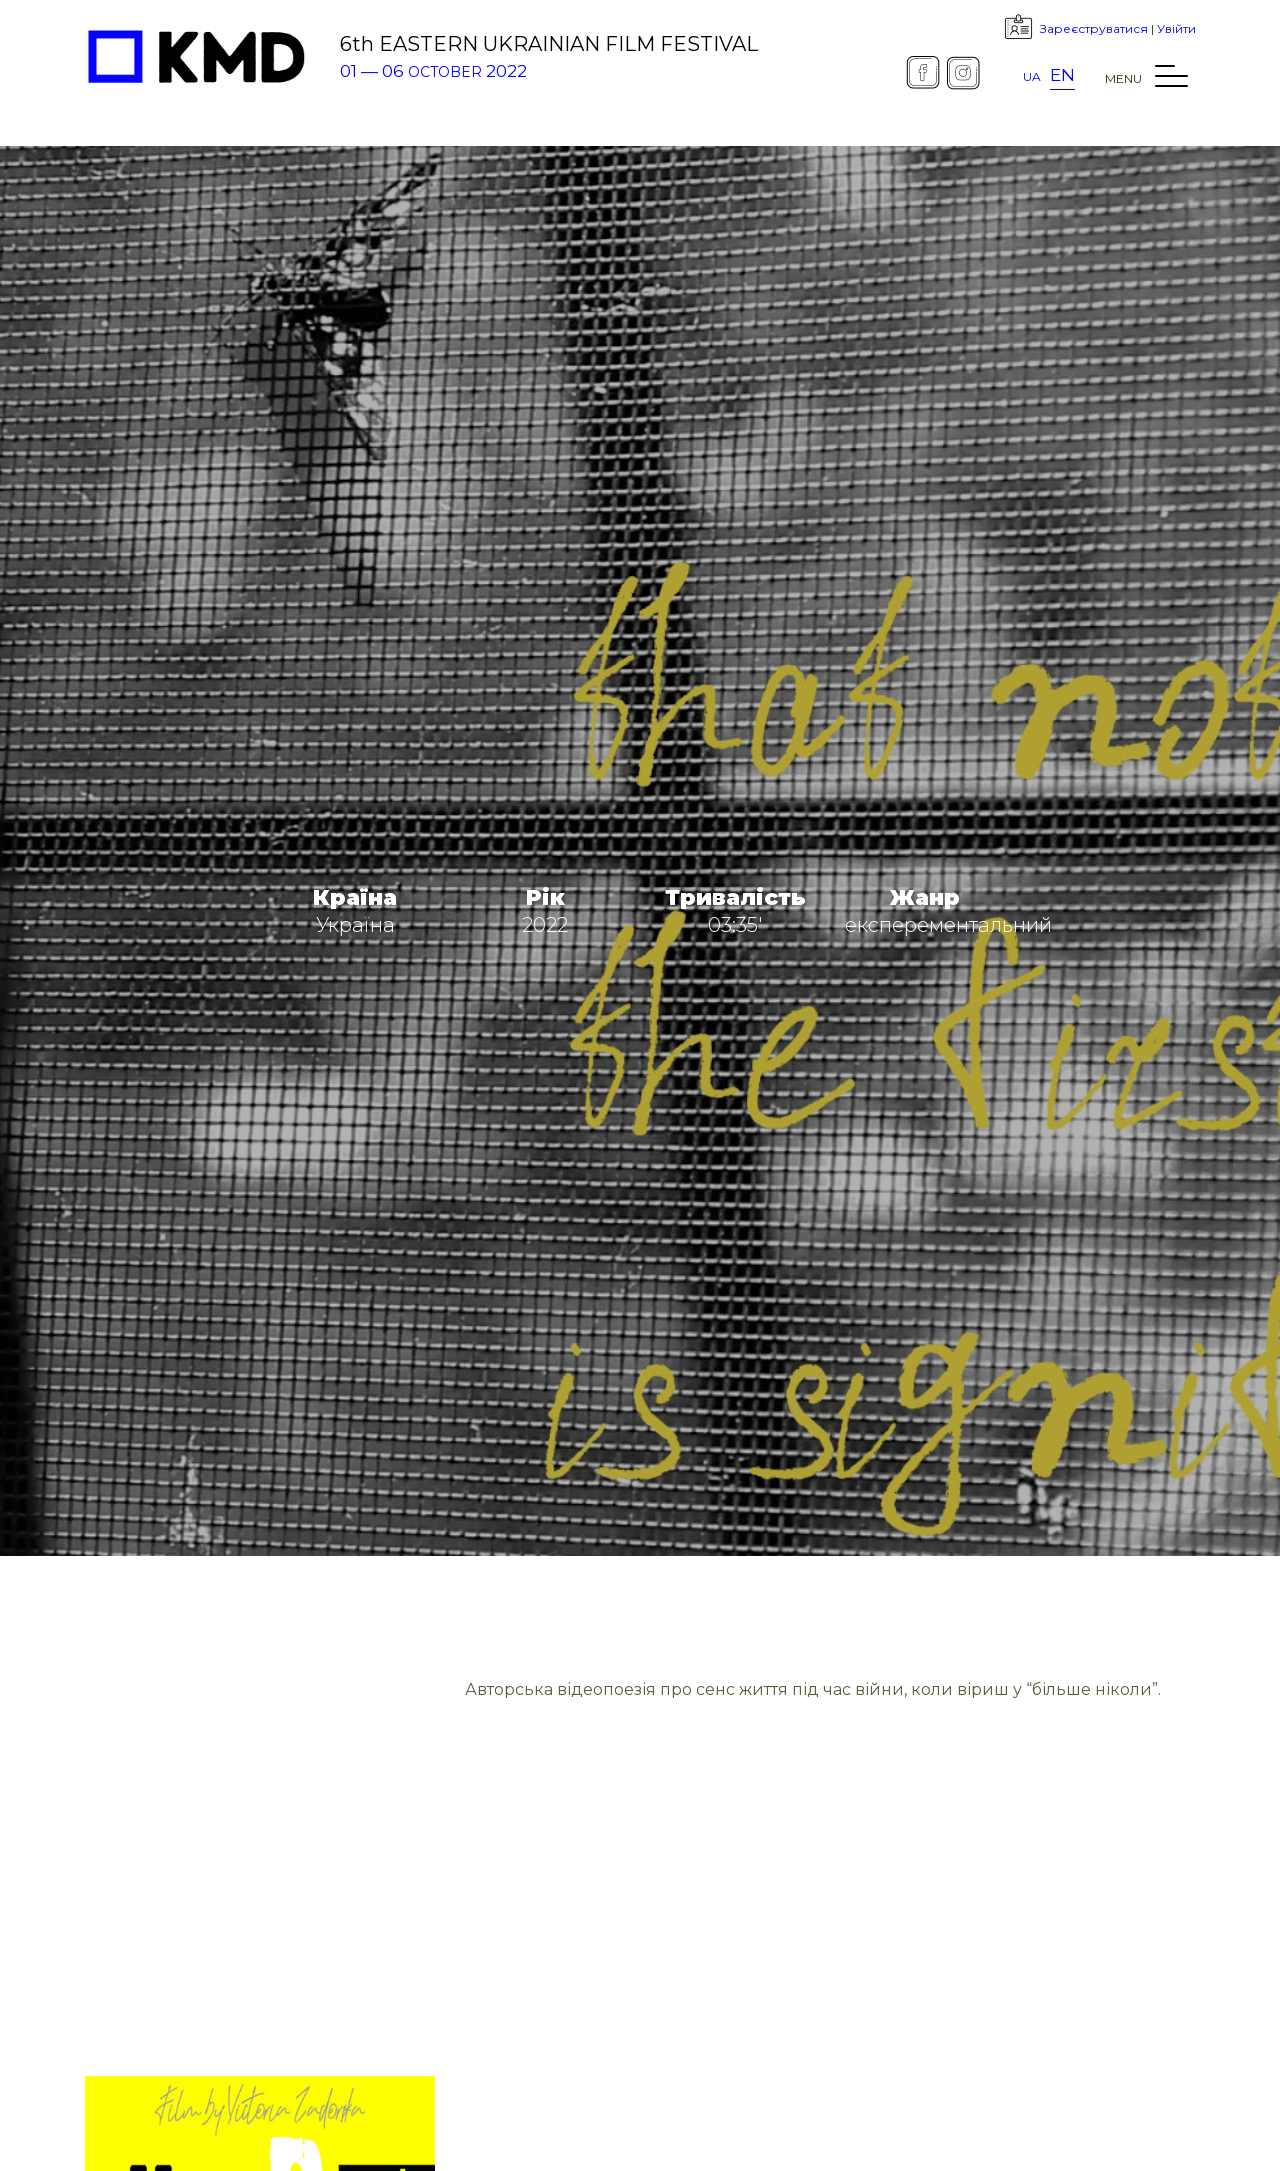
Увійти (1176, 28)
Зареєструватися (1094, 28)
